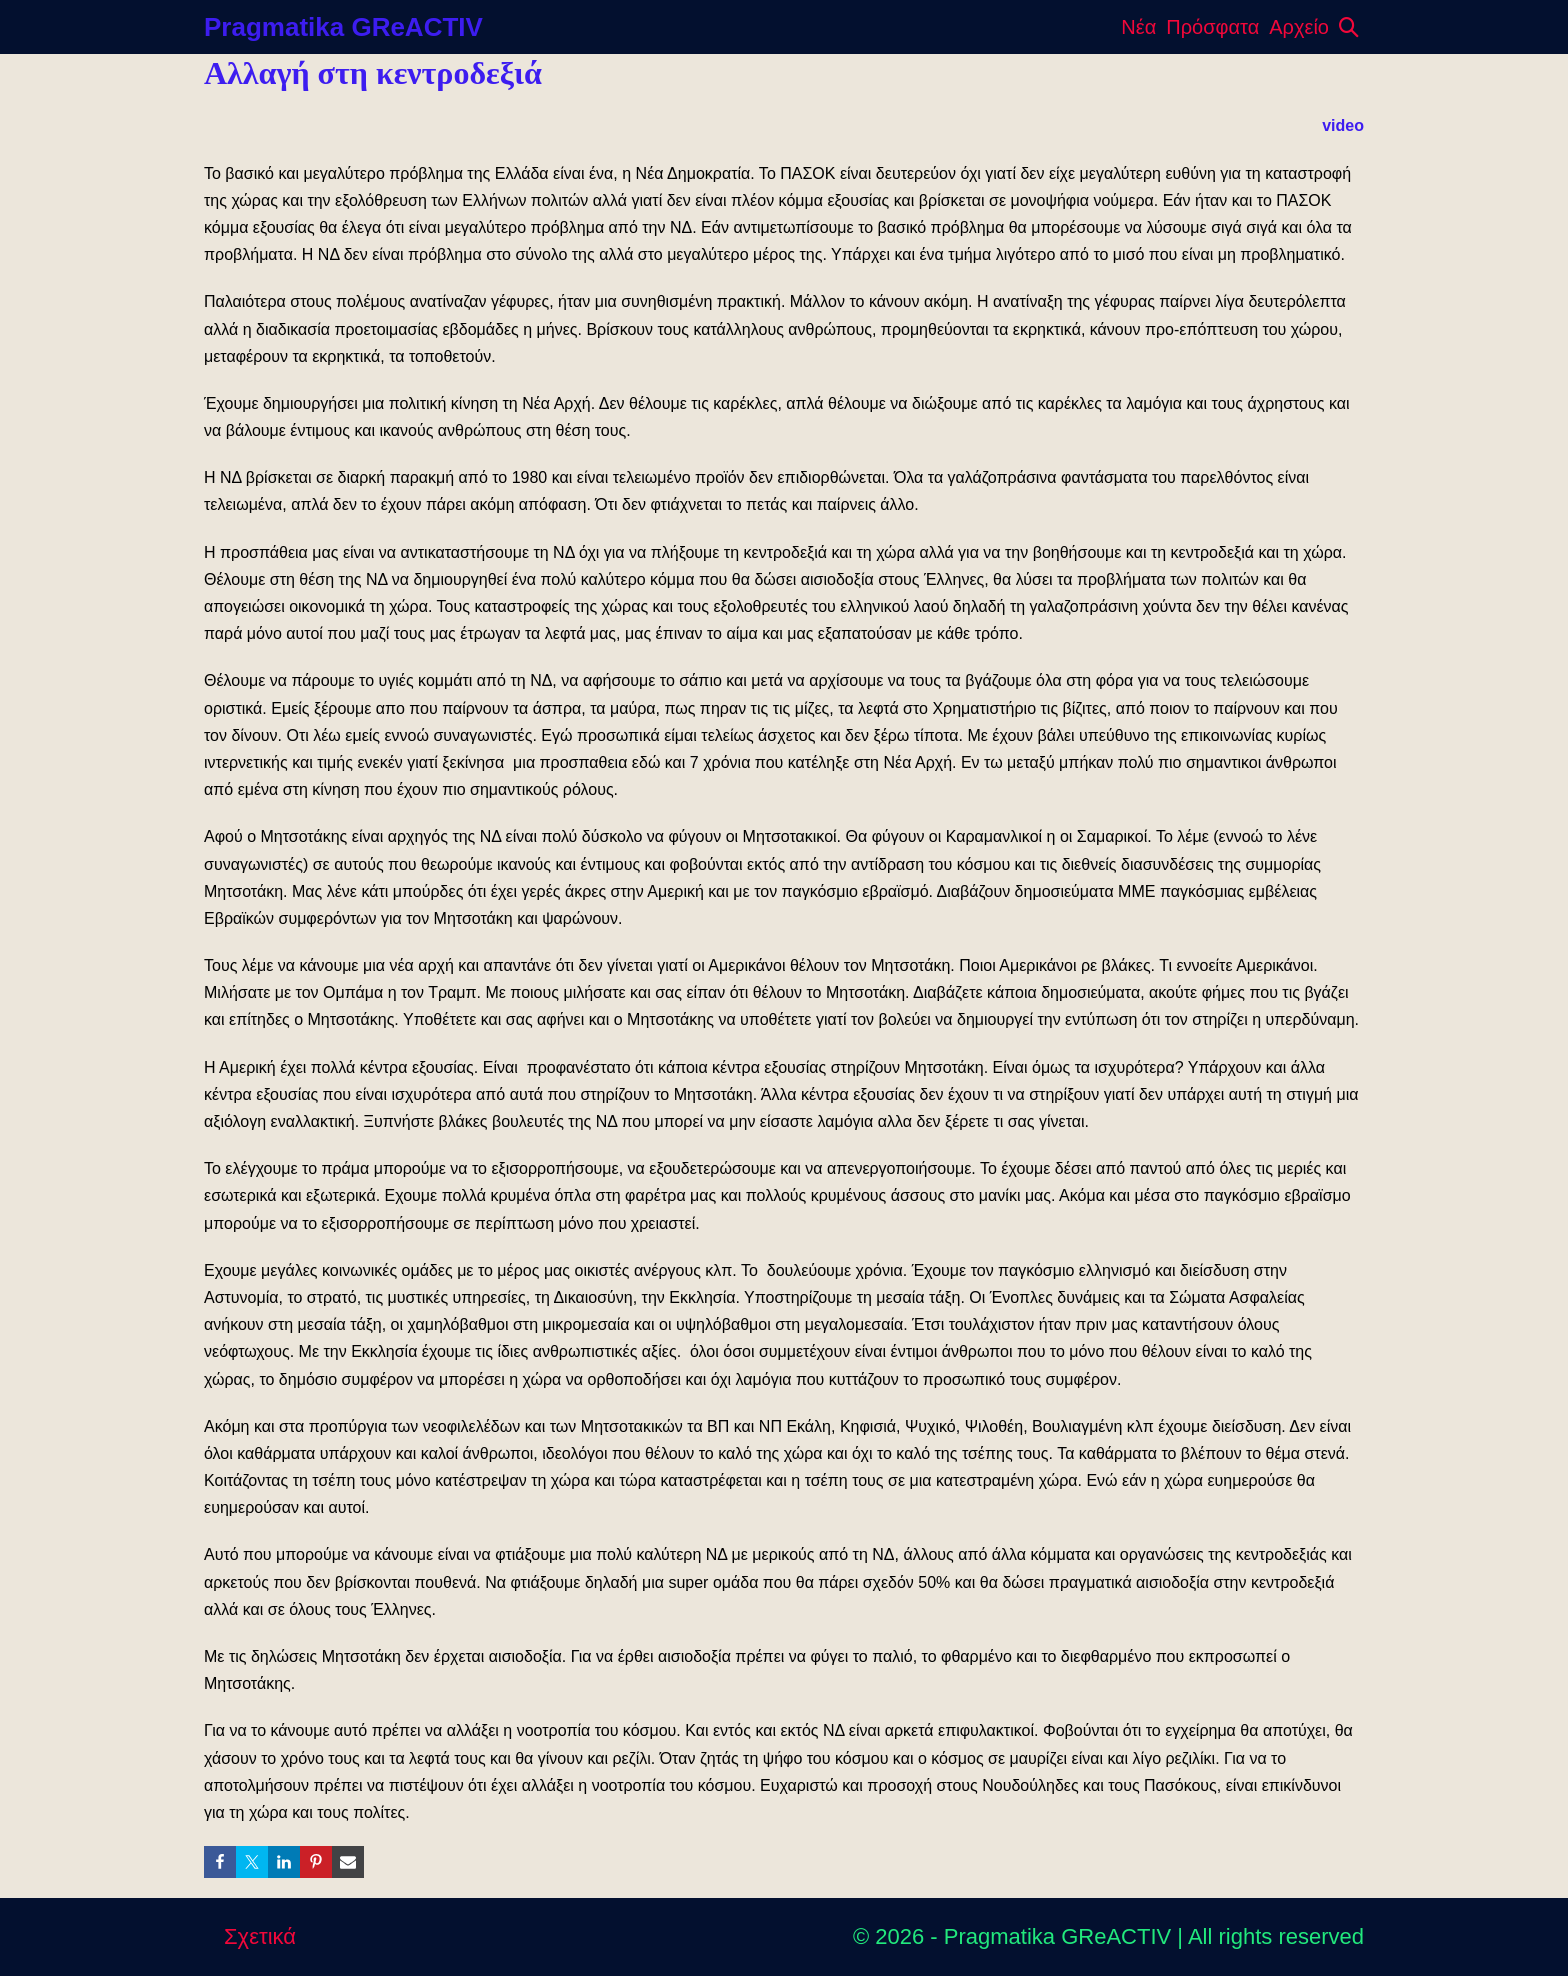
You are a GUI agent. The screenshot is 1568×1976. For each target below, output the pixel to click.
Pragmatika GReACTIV (343, 27)
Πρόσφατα (1212, 27)
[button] (1349, 27)
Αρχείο (1299, 27)
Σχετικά (260, 1936)
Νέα (1138, 27)
